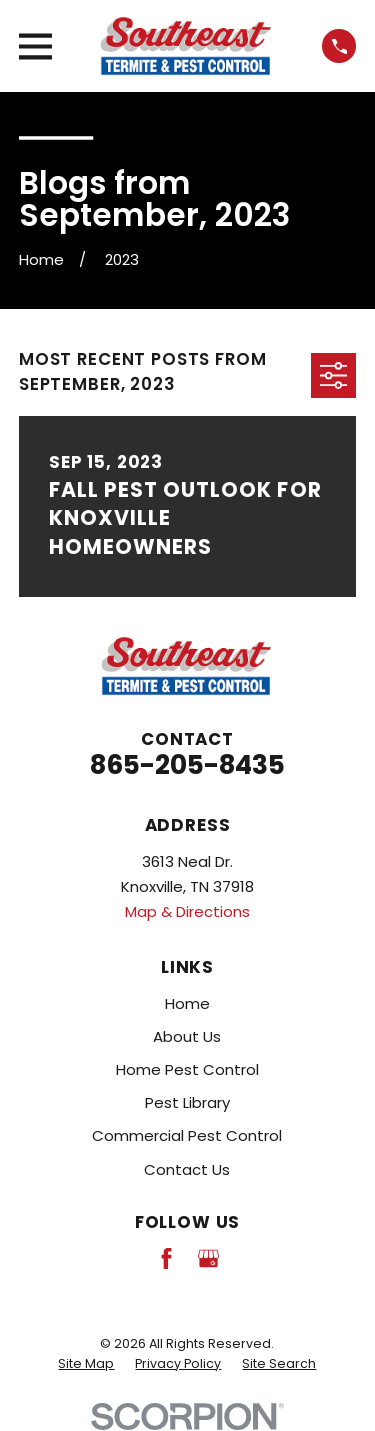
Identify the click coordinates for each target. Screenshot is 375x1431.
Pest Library (187, 1102)
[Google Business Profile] (208, 1258)
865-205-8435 (187, 764)
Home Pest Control (187, 1069)
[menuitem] (86, 1364)
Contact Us (187, 1169)
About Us (187, 1036)
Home (187, 1003)
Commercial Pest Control (187, 1135)
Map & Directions (187, 911)
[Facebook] (166, 1258)
